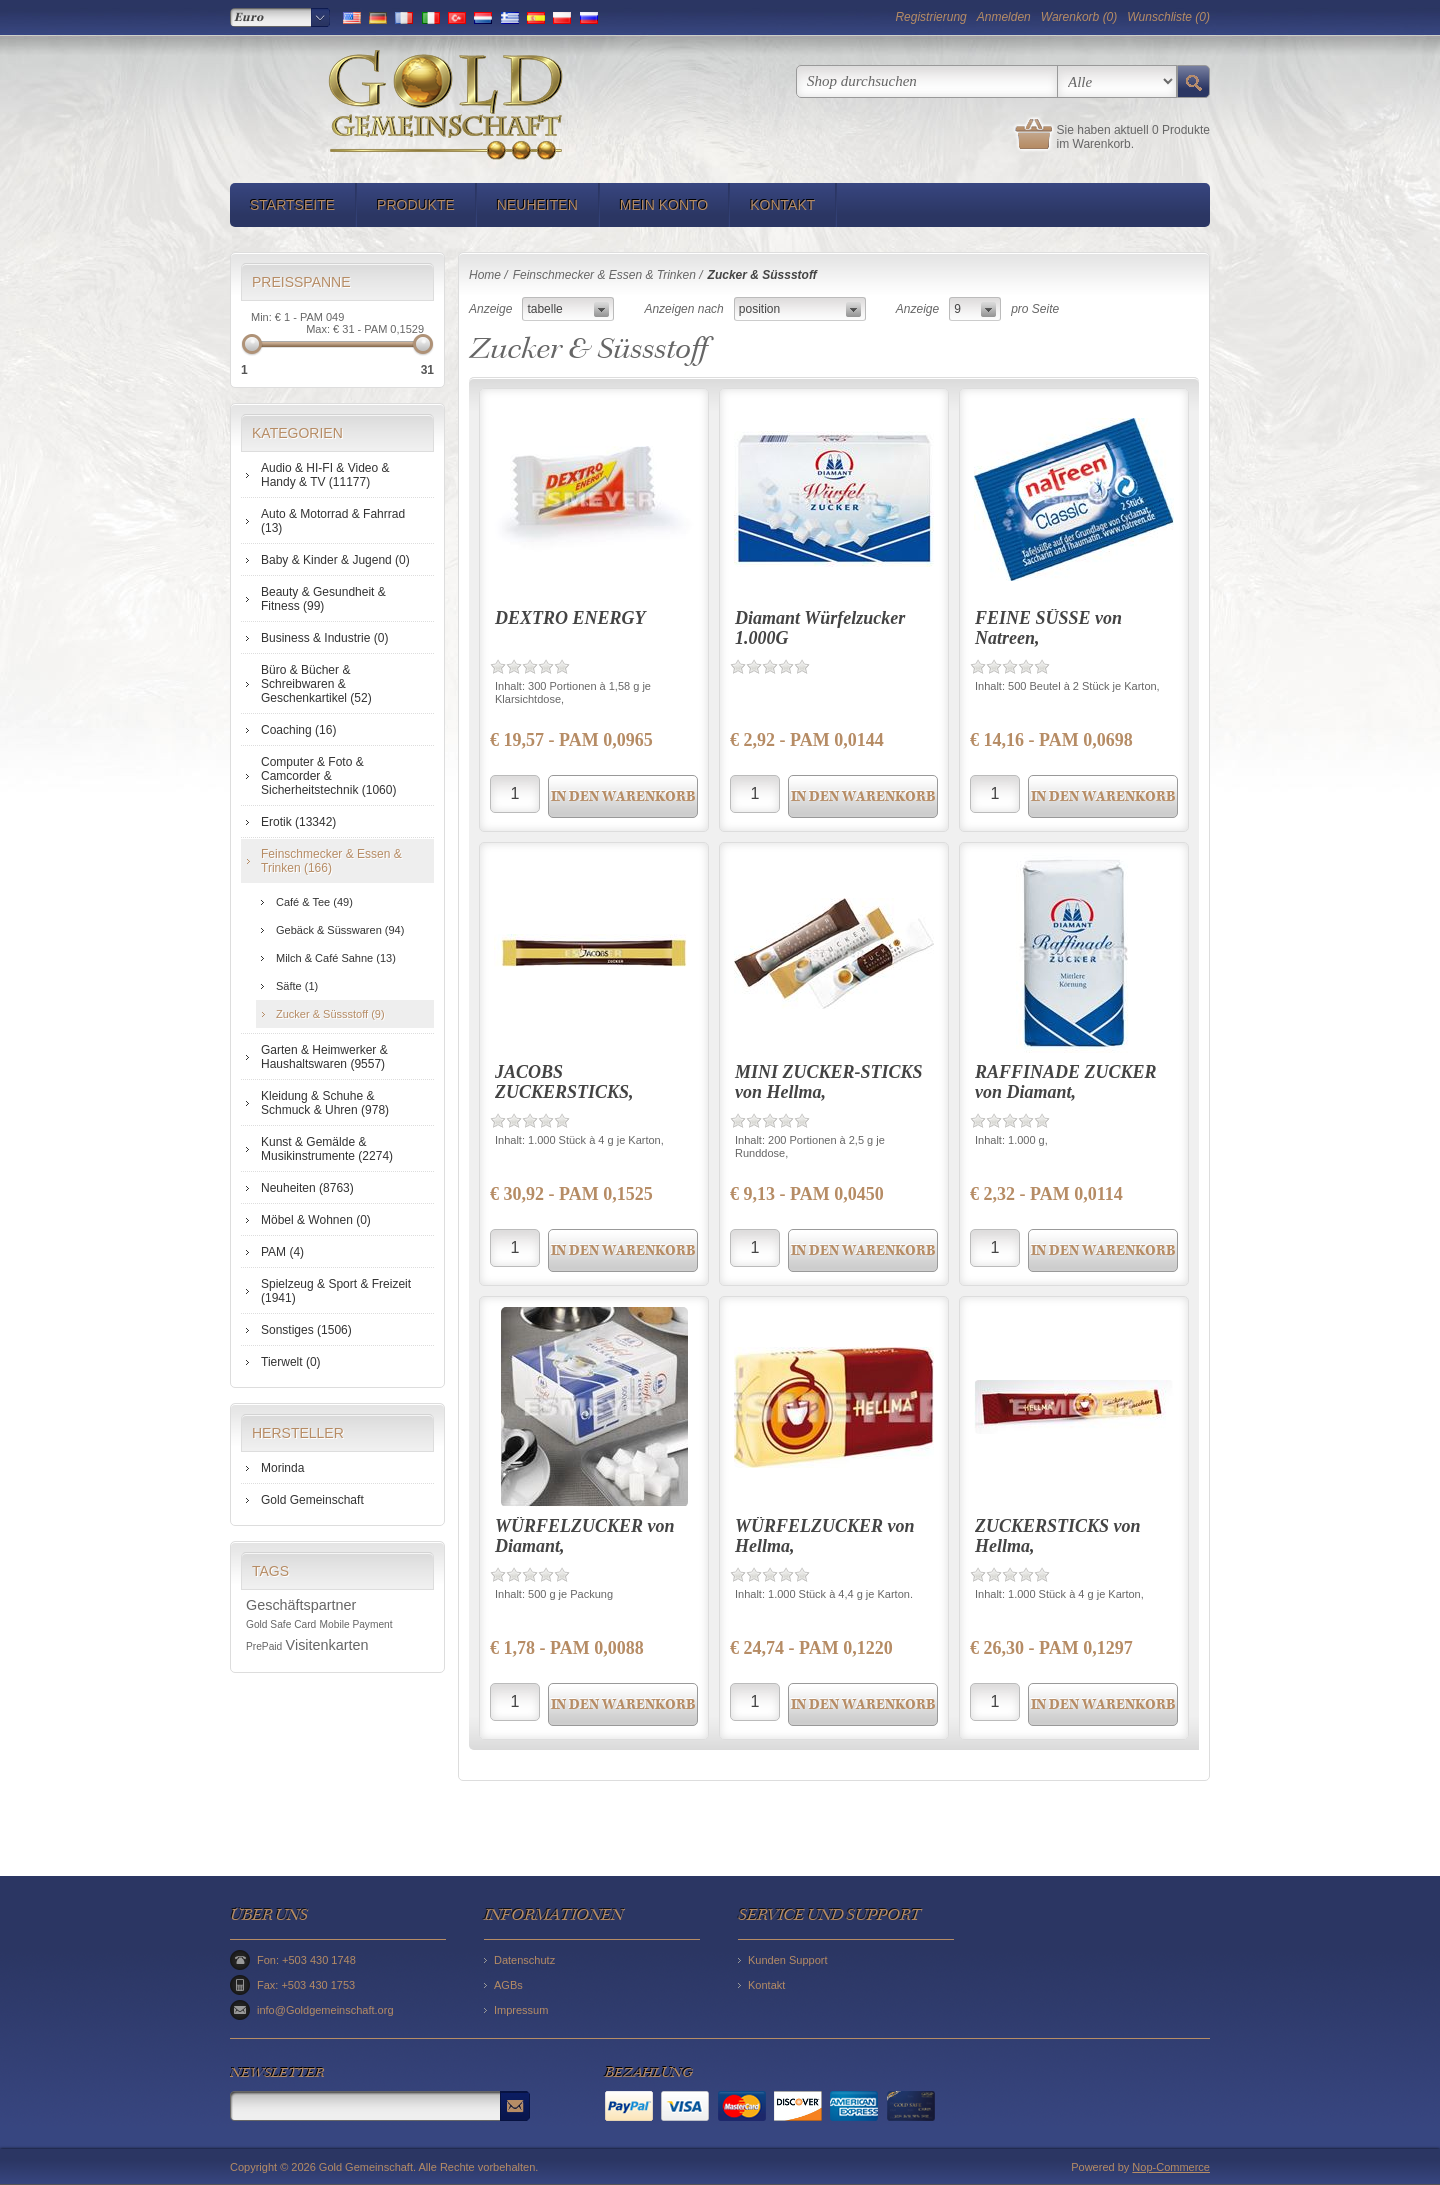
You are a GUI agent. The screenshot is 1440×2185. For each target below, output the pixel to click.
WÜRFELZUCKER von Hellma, (825, 1536)
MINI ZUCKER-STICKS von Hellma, (829, 1082)
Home (485, 275)
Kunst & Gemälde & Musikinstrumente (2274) (327, 1149)
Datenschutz (524, 1960)
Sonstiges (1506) (306, 1330)
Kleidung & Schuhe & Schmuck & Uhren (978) (325, 1103)
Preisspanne (301, 282)
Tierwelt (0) (291, 1362)
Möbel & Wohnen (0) (316, 1220)
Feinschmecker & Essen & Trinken (604, 275)
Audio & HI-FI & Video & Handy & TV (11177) (325, 475)
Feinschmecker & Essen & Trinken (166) (331, 861)
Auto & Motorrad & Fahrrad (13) (333, 521)
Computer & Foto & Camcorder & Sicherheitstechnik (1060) (328, 776)
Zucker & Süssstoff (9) (330, 1014)
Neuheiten (537, 205)
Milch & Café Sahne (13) (336, 958)
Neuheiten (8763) (307, 1188)
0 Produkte (1181, 130)
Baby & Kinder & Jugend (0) (335, 560)
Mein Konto (664, 205)
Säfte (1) (297, 986)
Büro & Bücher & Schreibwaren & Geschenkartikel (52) (316, 684)
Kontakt (782, 205)
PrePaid (264, 1646)
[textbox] (927, 81)
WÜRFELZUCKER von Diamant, (585, 1536)
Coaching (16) (298, 730)
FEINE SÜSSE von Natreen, (1048, 628)
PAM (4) (282, 1252)
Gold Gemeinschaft (312, 1500)
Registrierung (930, 17)
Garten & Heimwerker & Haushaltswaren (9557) (324, 1057)
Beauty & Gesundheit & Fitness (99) (323, 599)
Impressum (521, 2010)
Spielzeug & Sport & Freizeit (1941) (336, 1291)
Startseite (292, 205)
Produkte (416, 205)
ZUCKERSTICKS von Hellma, (1058, 1536)
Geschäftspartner (301, 1605)
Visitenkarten (327, 1645)
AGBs (508, 1985)
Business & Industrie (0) (324, 638)
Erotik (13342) (298, 822)
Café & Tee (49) (314, 902)
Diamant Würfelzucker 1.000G (820, 628)
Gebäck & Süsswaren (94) (340, 930)
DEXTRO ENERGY (570, 618)
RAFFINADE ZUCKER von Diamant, (1066, 1082)
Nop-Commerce (1171, 2167)
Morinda (282, 1468)
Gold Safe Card (281, 1624)
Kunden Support (788, 1960)
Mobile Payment (356, 1624)
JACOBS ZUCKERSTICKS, (564, 1082)
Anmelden (1004, 17)
